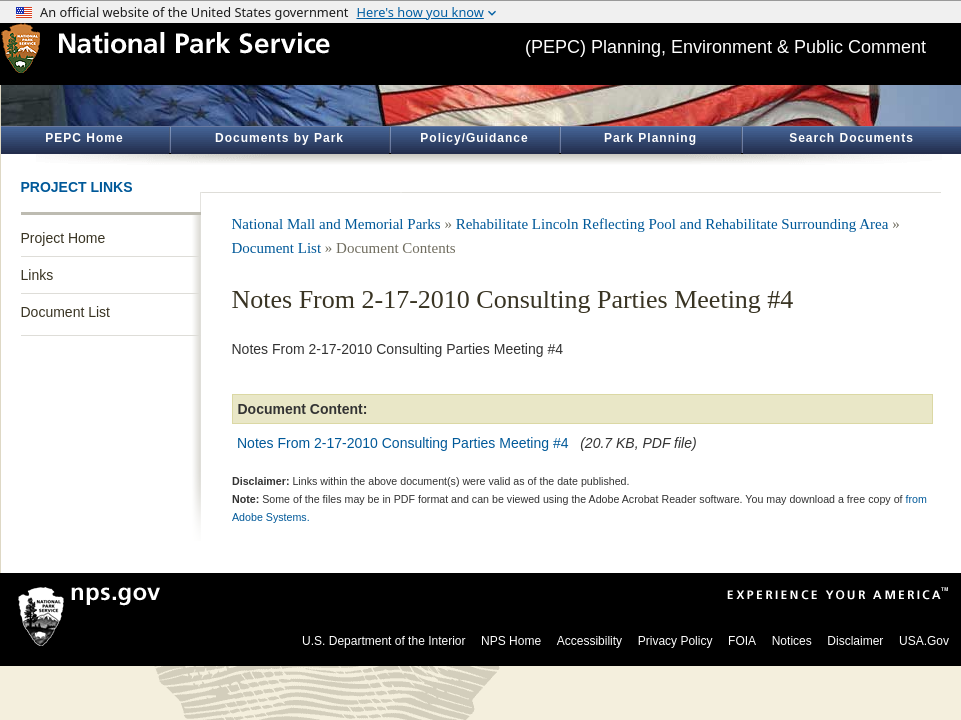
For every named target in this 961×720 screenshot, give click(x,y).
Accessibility (589, 641)
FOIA (742, 641)
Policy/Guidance (474, 138)
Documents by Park (279, 138)
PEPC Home (84, 138)
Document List (65, 312)
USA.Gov (924, 641)
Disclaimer (855, 641)
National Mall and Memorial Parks (336, 224)
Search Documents (851, 138)
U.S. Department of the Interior (383, 641)
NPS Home (511, 641)
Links (37, 275)
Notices (792, 641)
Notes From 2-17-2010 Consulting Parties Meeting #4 (404, 443)
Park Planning (650, 138)
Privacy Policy (675, 641)
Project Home (63, 238)
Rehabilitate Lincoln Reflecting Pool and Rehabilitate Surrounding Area (672, 224)
